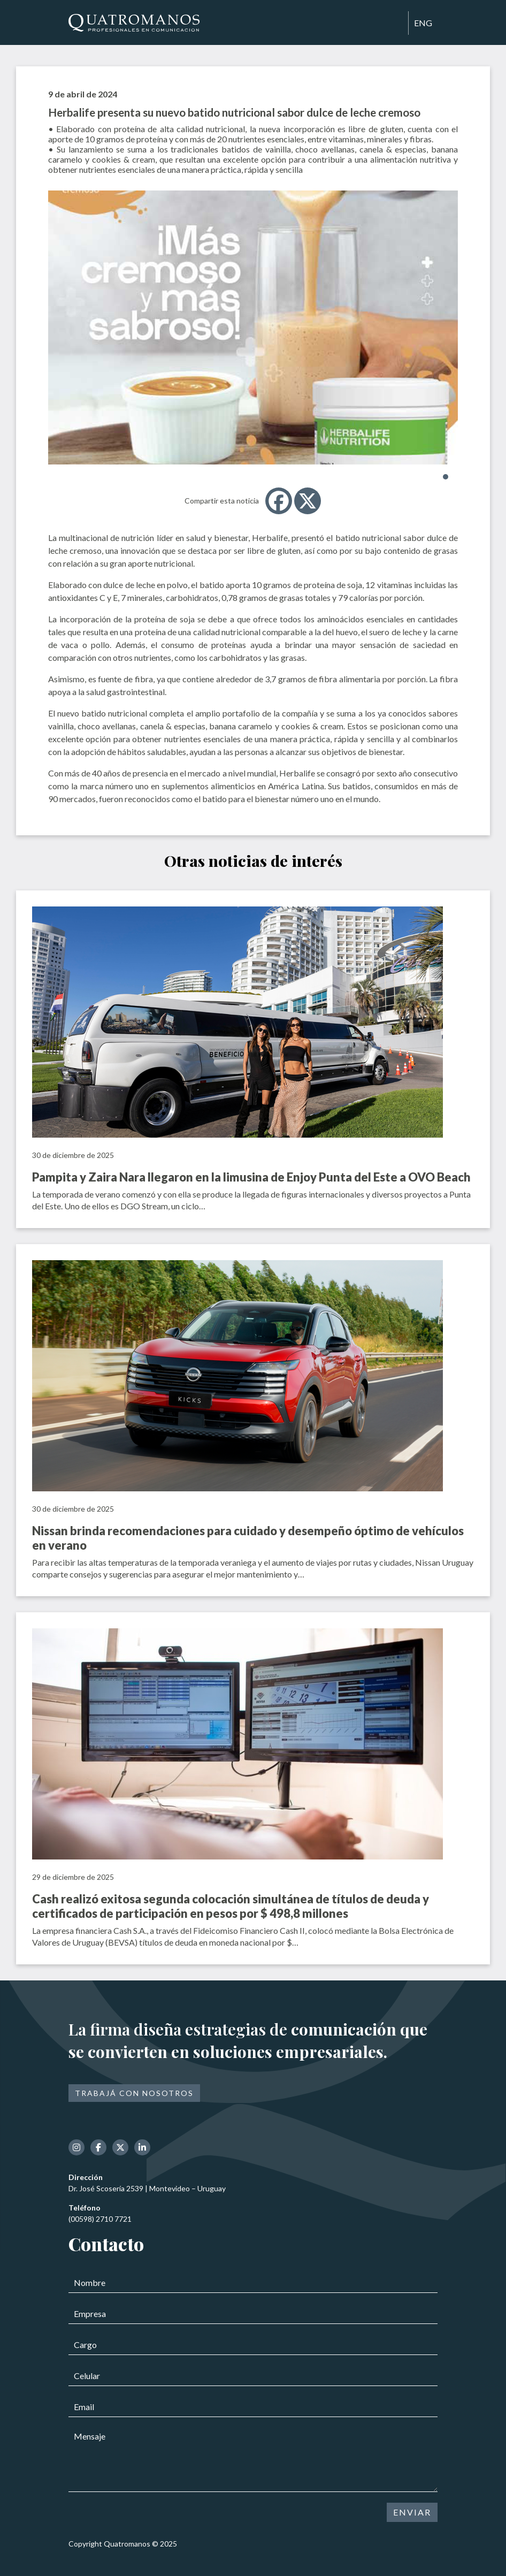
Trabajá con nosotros (134, 2093)
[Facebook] (278, 500)
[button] (445, 476)
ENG (423, 23)
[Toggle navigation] (395, 23)
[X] (307, 500)
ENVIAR (412, 2512)
